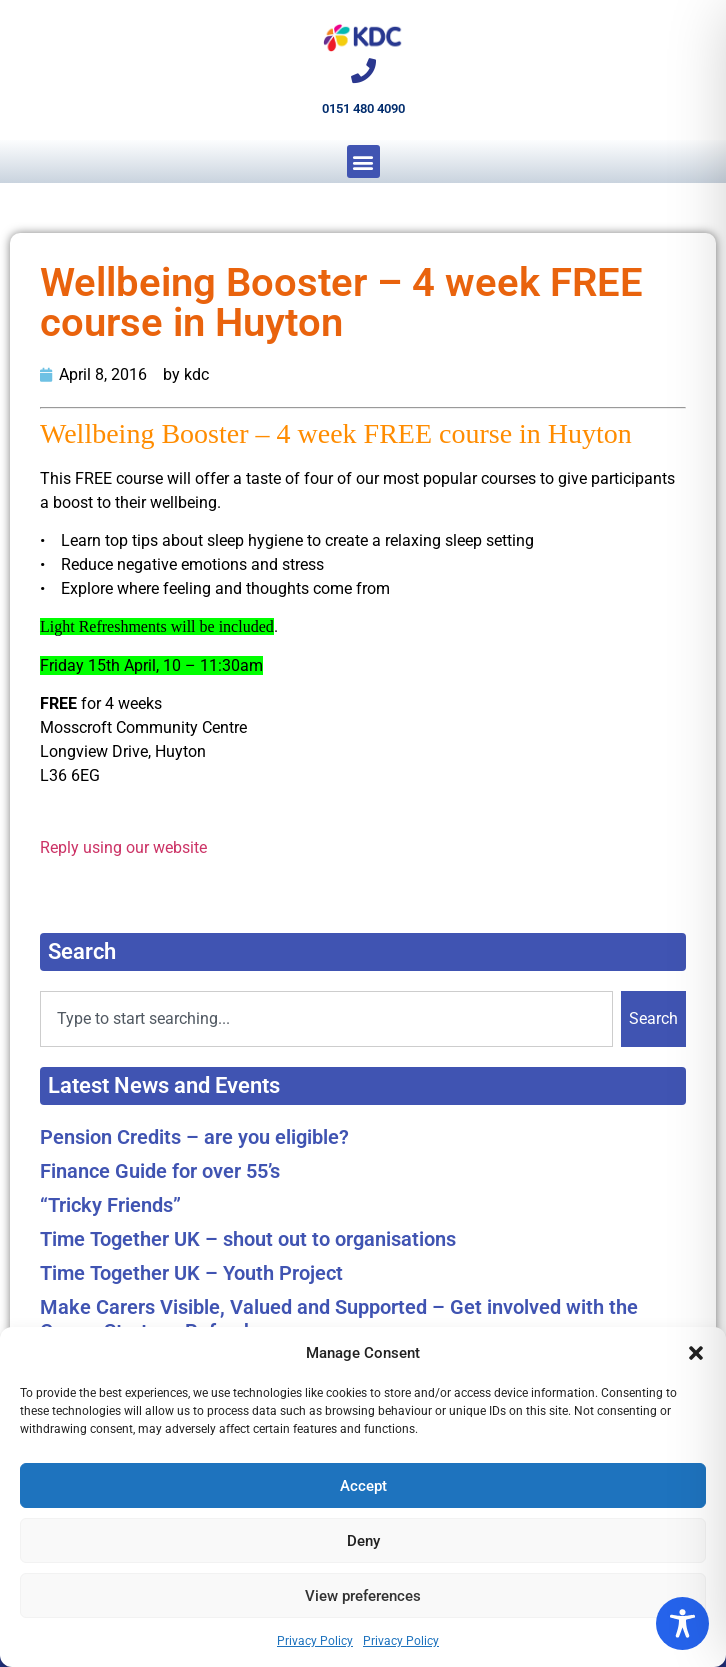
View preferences (363, 1596)
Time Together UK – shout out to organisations (248, 1239)
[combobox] (326, 1019)
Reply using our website (123, 847)
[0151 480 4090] (363, 70)
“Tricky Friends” (110, 1205)
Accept (363, 1486)
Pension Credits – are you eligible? (194, 1137)
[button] (696, 1353)
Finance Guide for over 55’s (160, 1171)
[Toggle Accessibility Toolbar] (682, 1623)
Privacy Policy (315, 1641)
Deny (363, 1541)
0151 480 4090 (363, 108)
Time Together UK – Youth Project (191, 1273)
